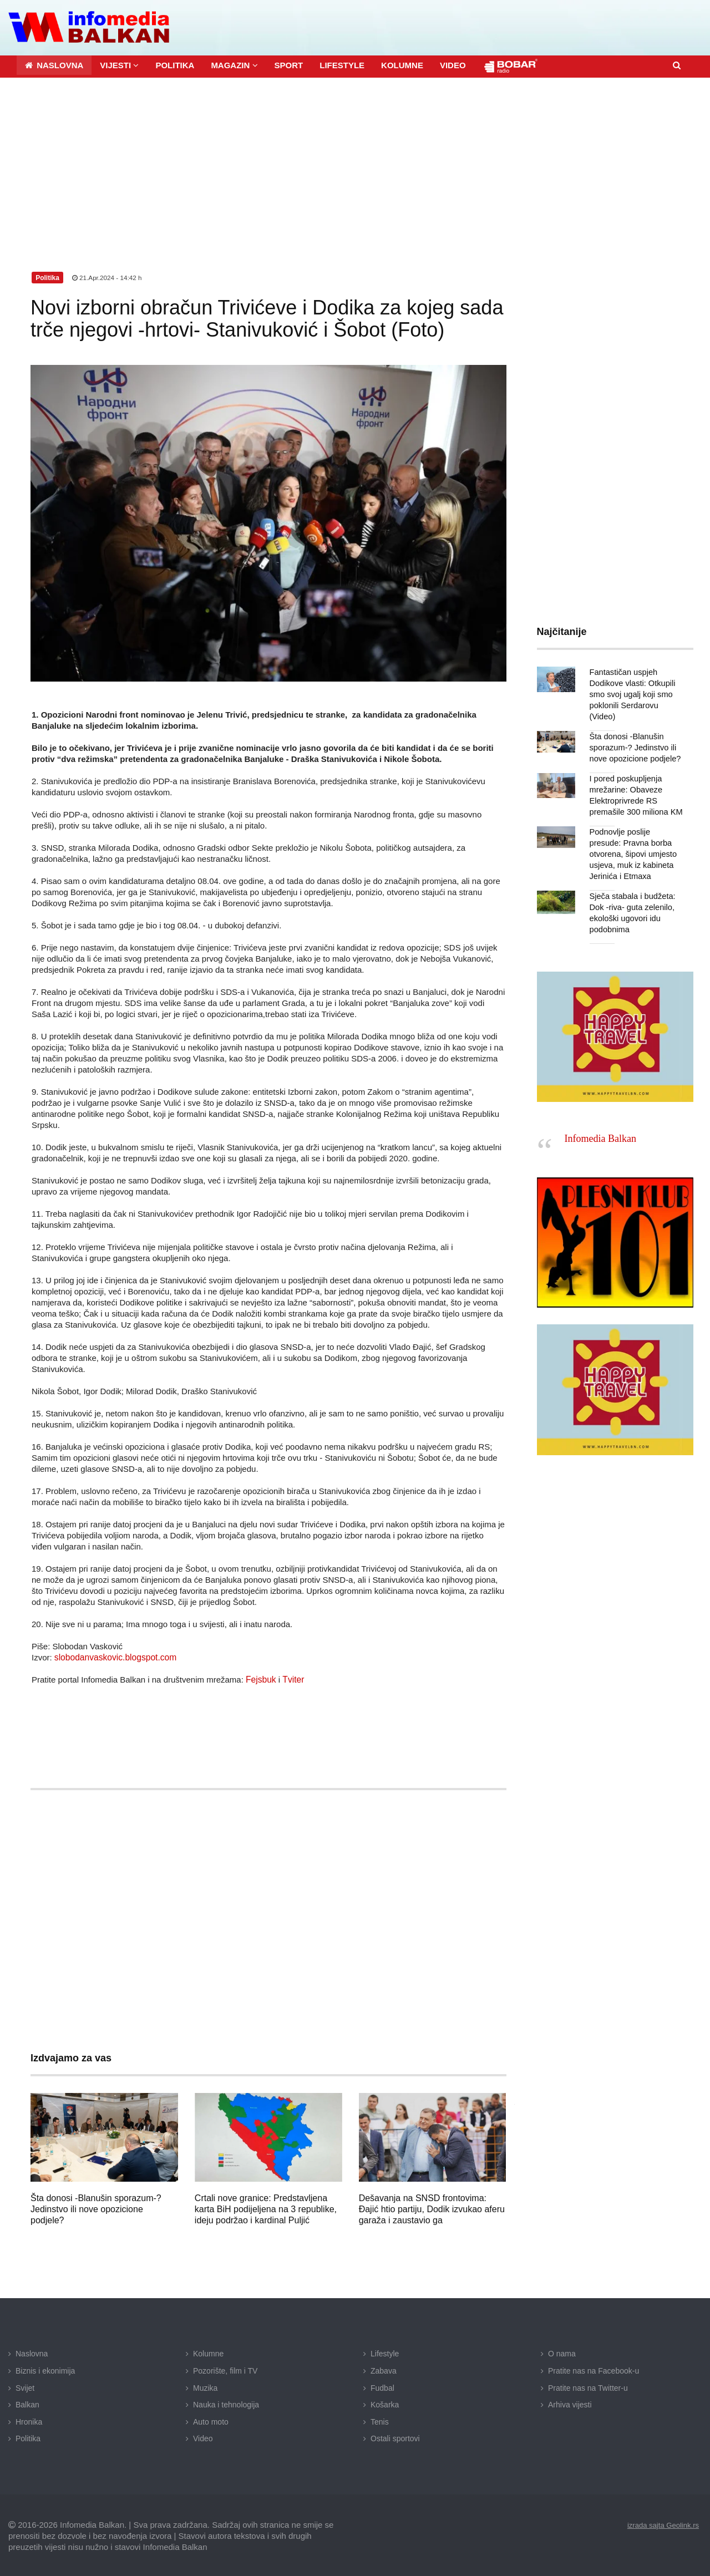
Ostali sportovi (395, 2436)
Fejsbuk (260, 1678)
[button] (119, 63)
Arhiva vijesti (570, 2403)
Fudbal (382, 2385)
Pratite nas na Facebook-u (593, 2369)
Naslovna (32, 2352)
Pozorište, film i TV (225, 2369)
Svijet (25, 2385)
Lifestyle (385, 2352)
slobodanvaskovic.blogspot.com (113, 1655)
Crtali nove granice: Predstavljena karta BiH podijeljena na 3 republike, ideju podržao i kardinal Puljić (266, 2207)
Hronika (29, 2420)
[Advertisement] (355, 159)
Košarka (385, 2403)
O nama (562, 2352)
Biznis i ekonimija (45, 2369)
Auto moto (211, 2420)
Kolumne (208, 2352)
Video (203, 2436)
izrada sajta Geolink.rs (660, 2523)
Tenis (380, 2420)
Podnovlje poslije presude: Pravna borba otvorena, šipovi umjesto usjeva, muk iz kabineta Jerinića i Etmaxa (636, 841)
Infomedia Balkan (600, 1125)
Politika (28, 2436)
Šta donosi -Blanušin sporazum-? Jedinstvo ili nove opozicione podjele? (96, 2207)
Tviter (291, 1678)
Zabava (384, 2369)
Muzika (205, 2385)
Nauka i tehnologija (226, 2403)
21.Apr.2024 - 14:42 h (108, 276)
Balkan (27, 2403)
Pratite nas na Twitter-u (588, 2385)
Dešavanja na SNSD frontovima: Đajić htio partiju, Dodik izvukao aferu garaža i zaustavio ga (432, 2207)
